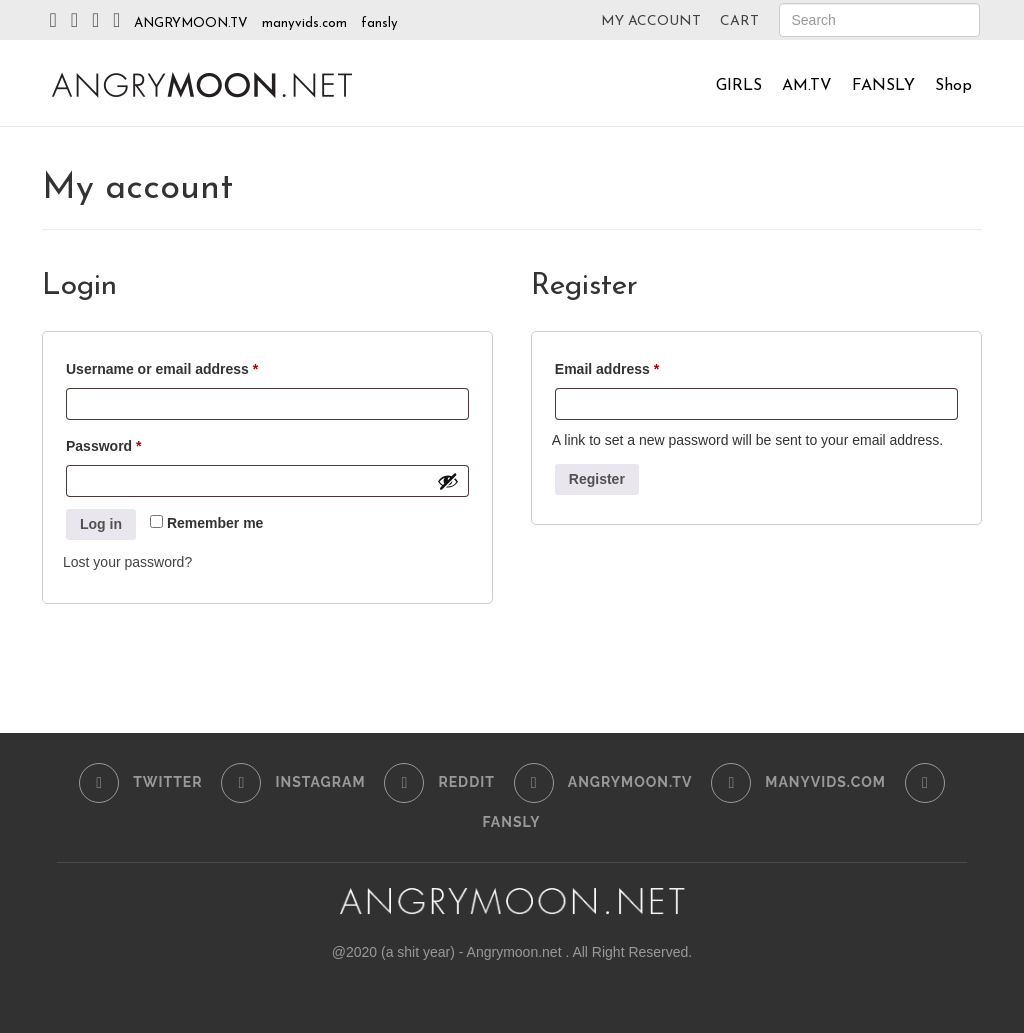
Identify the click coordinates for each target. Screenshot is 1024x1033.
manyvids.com (304, 23)
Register (597, 479)
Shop (953, 86)
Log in (101, 524)
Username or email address (192, 366)
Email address (637, 366)
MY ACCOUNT (651, 21)
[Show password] (448, 481)
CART (739, 21)
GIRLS (739, 86)
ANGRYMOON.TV (191, 23)
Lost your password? (127, 562)
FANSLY (883, 86)
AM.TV (807, 86)
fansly (379, 23)
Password (133, 443)
